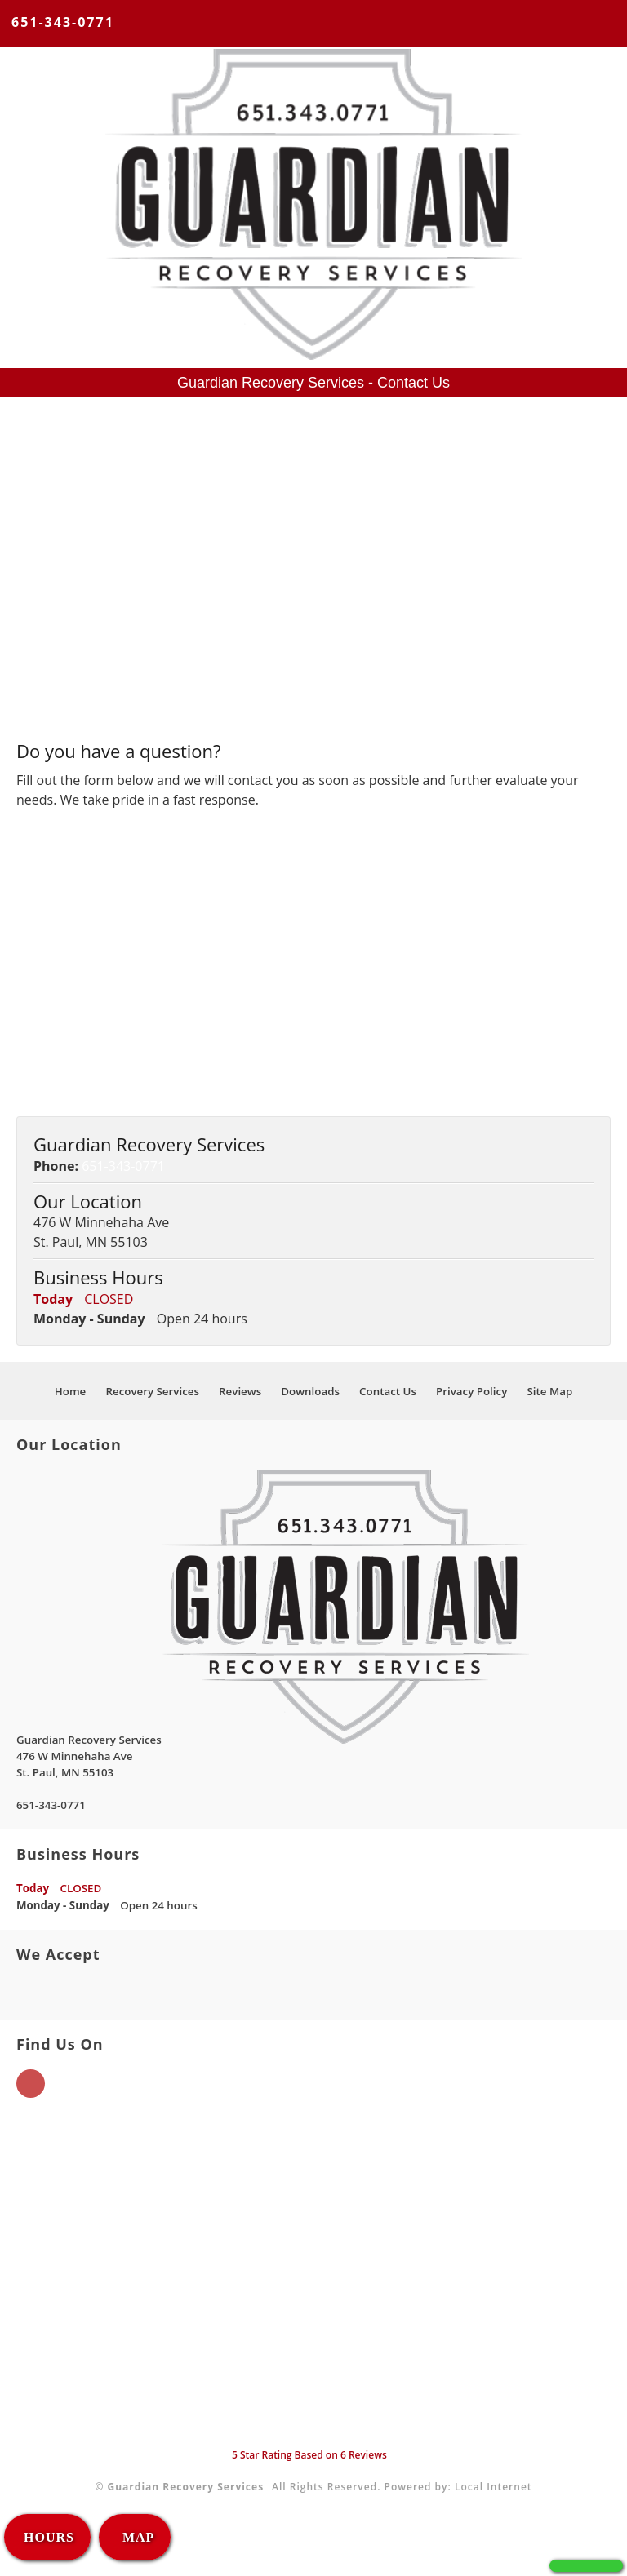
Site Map (549, 1391)
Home (71, 1391)
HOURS (49, 2537)
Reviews (240, 1391)
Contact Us (387, 1391)
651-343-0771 (62, 22)
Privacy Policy (471, 1391)
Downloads (310, 1391)
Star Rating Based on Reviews (309, 2455)
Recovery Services (151, 1391)
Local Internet (493, 2487)
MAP (136, 2537)
